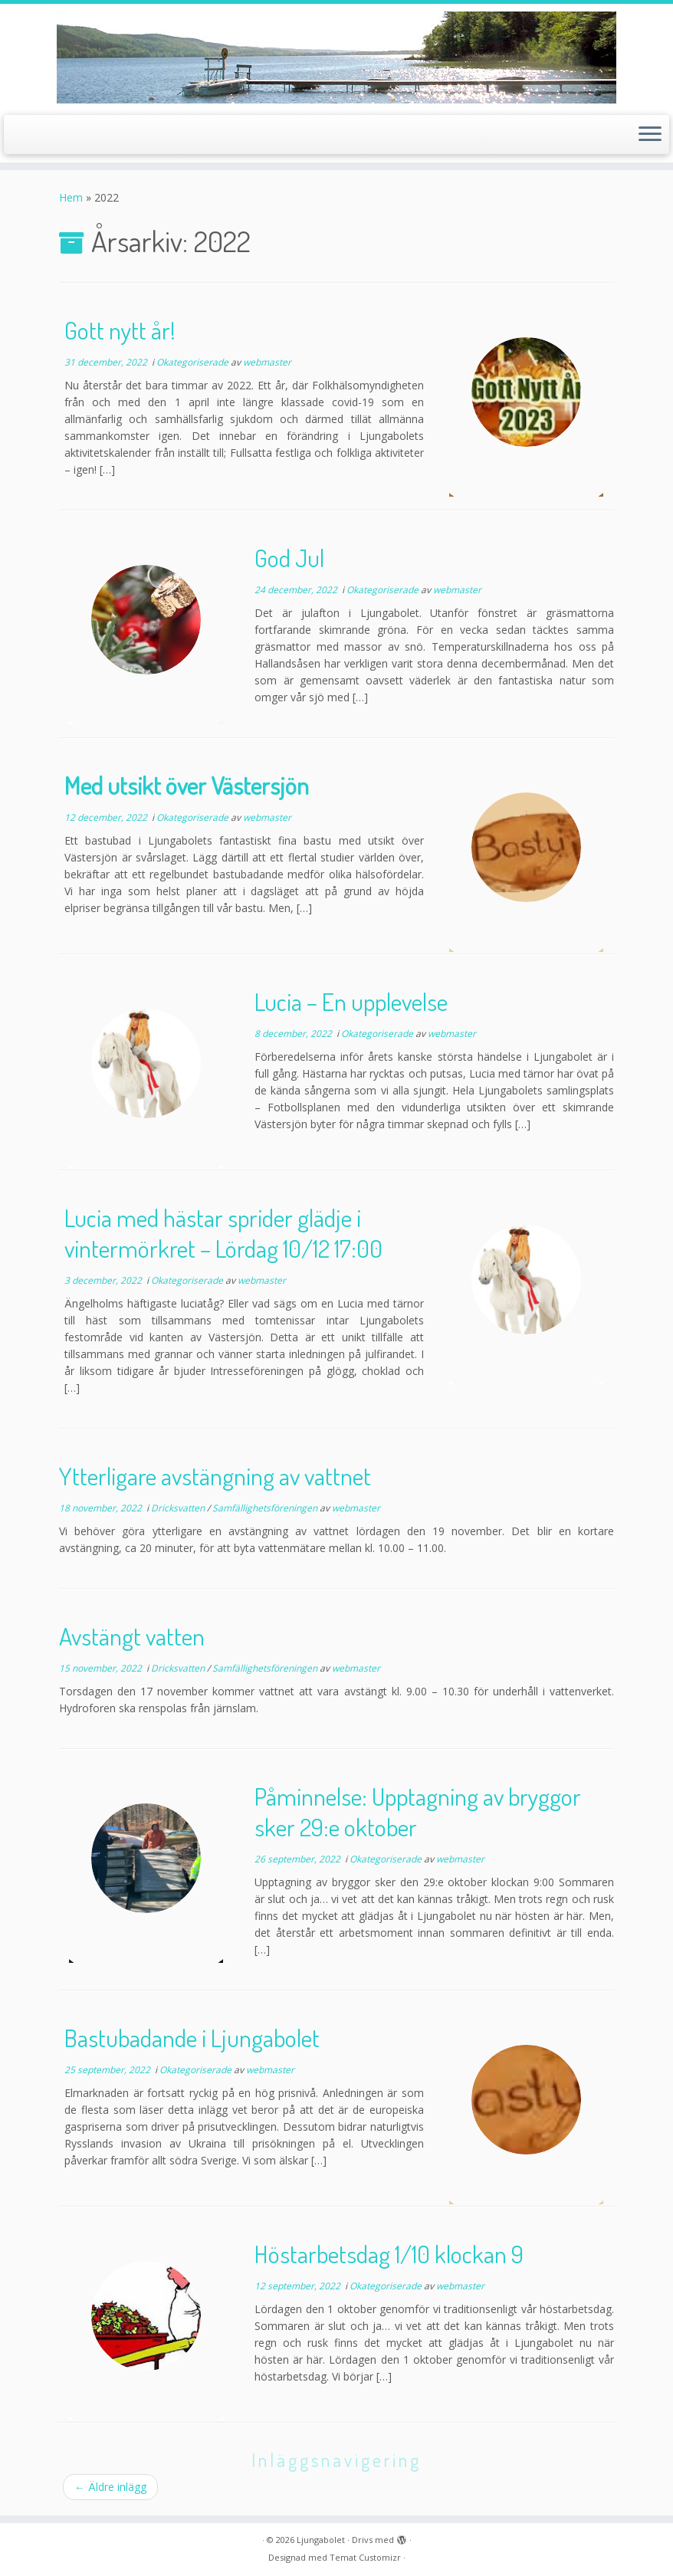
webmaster (267, 362)
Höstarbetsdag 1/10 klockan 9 (389, 2253)
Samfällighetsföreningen (266, 1507)
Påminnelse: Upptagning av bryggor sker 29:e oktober (417, 1811)
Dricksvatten (179, 1507)
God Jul (289, 557)
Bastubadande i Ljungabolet (192, 2037)
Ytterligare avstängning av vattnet (215, 1475)
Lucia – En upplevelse (351, 1001)
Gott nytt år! (120, 330)
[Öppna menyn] (650, 134)
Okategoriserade (193, 362)
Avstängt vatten (132, 1636)
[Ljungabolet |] (336, 57)
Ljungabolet (321, 2539)
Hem (71, 197)
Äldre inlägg (110, 2486)
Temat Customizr (365, 2557)
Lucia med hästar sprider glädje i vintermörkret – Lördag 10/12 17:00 (223, 1233)
